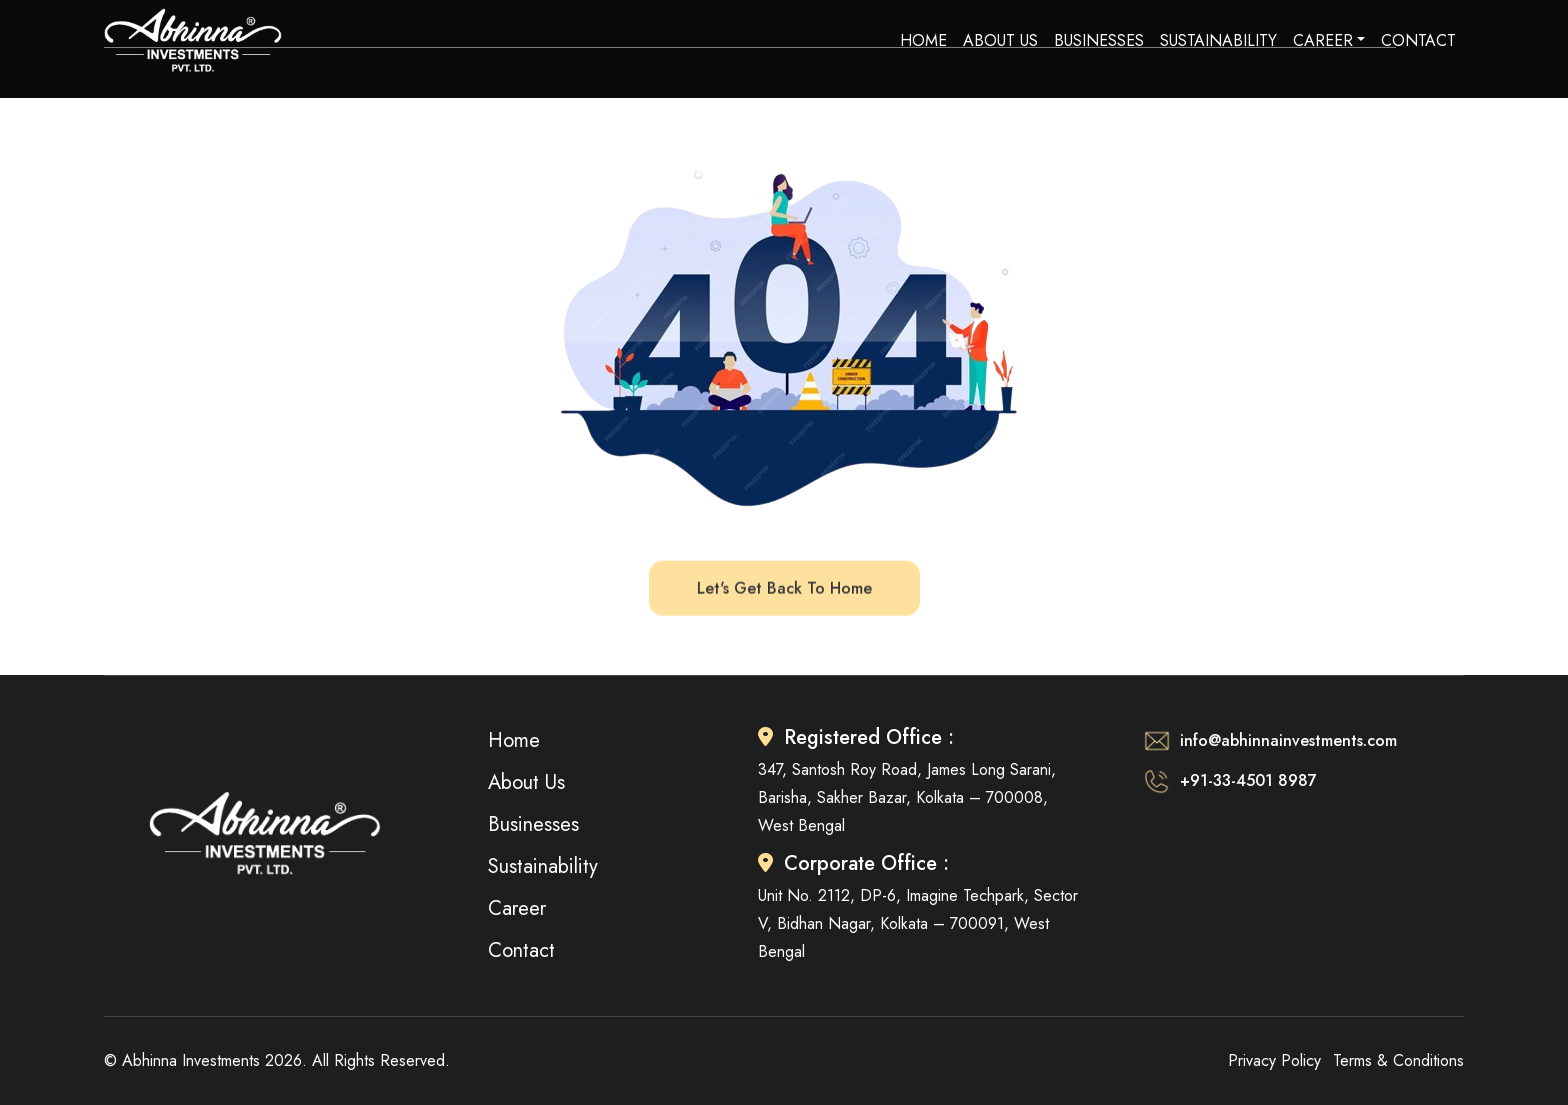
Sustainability (1218, 40)
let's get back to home (784, 587)
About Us (1000, 40)
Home (923, 40)
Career (1323, 40)
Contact (1418, 40)
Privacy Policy (1274, 1060)
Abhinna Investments (191, 1060)
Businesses (1099, 40)
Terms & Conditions (1398, 1060)
